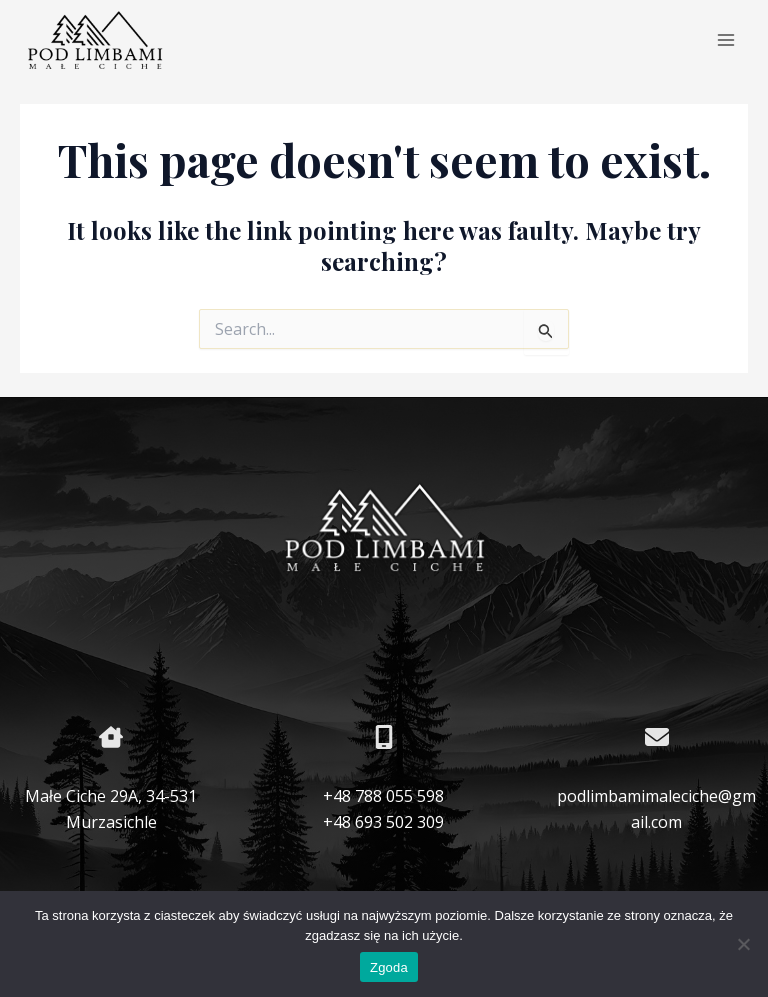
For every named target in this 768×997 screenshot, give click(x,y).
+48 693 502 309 (383, 822)
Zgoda (389, 967)
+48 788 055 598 (383, 796)
